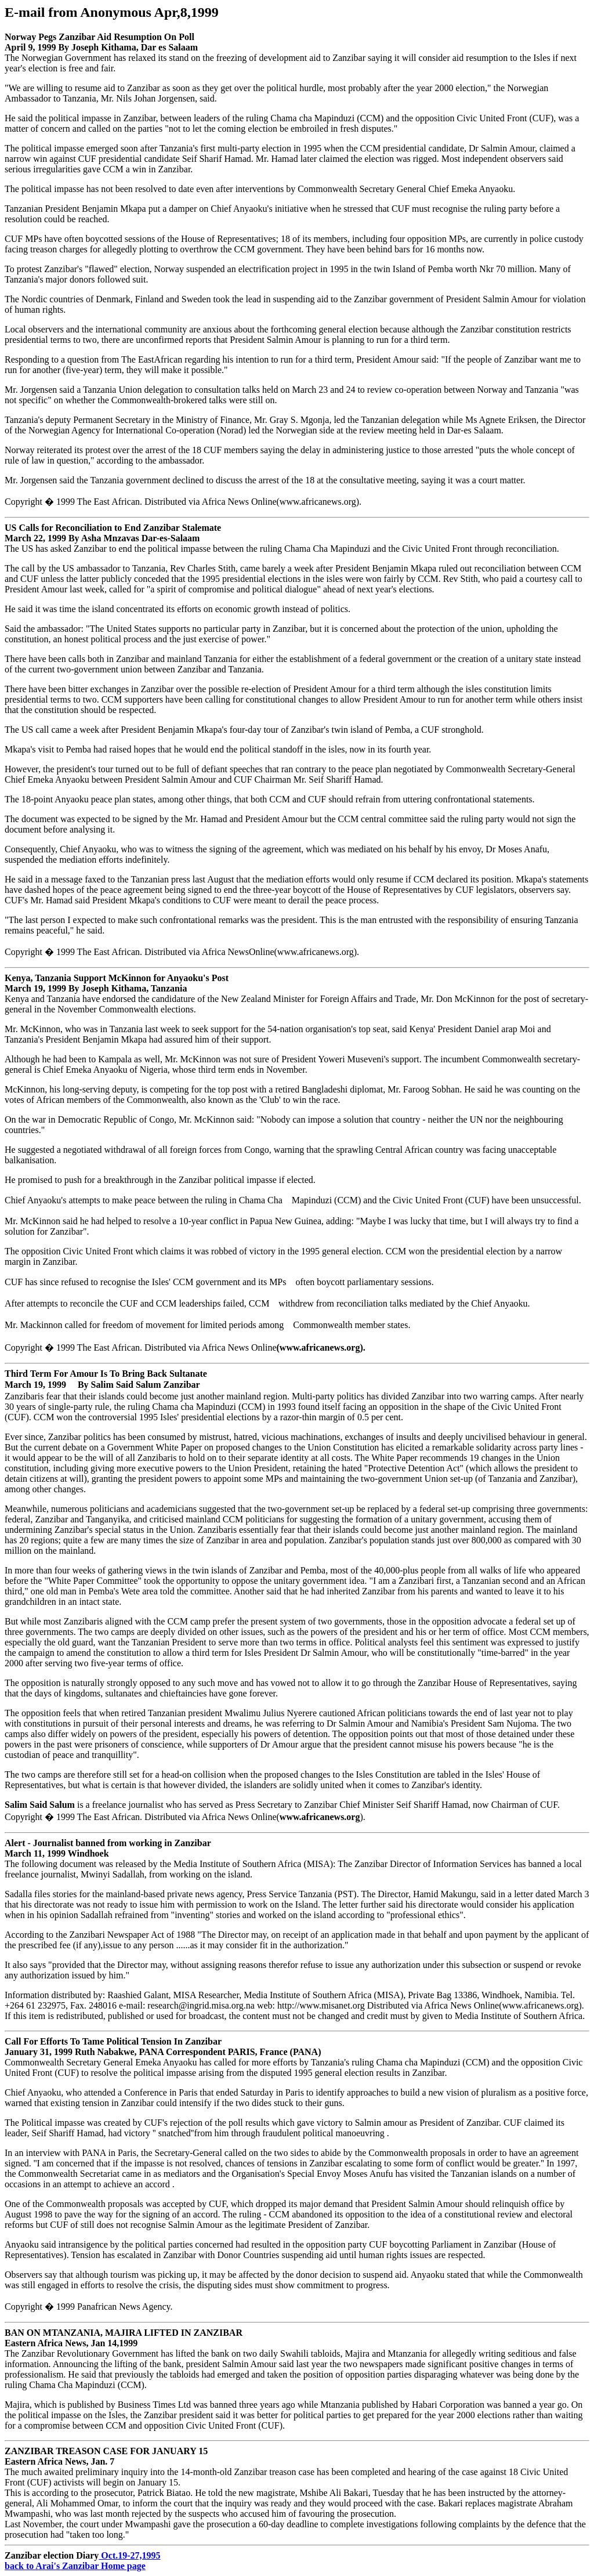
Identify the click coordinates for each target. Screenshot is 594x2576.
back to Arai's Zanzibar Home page (75, 2566)
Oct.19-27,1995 (129, 2555)
